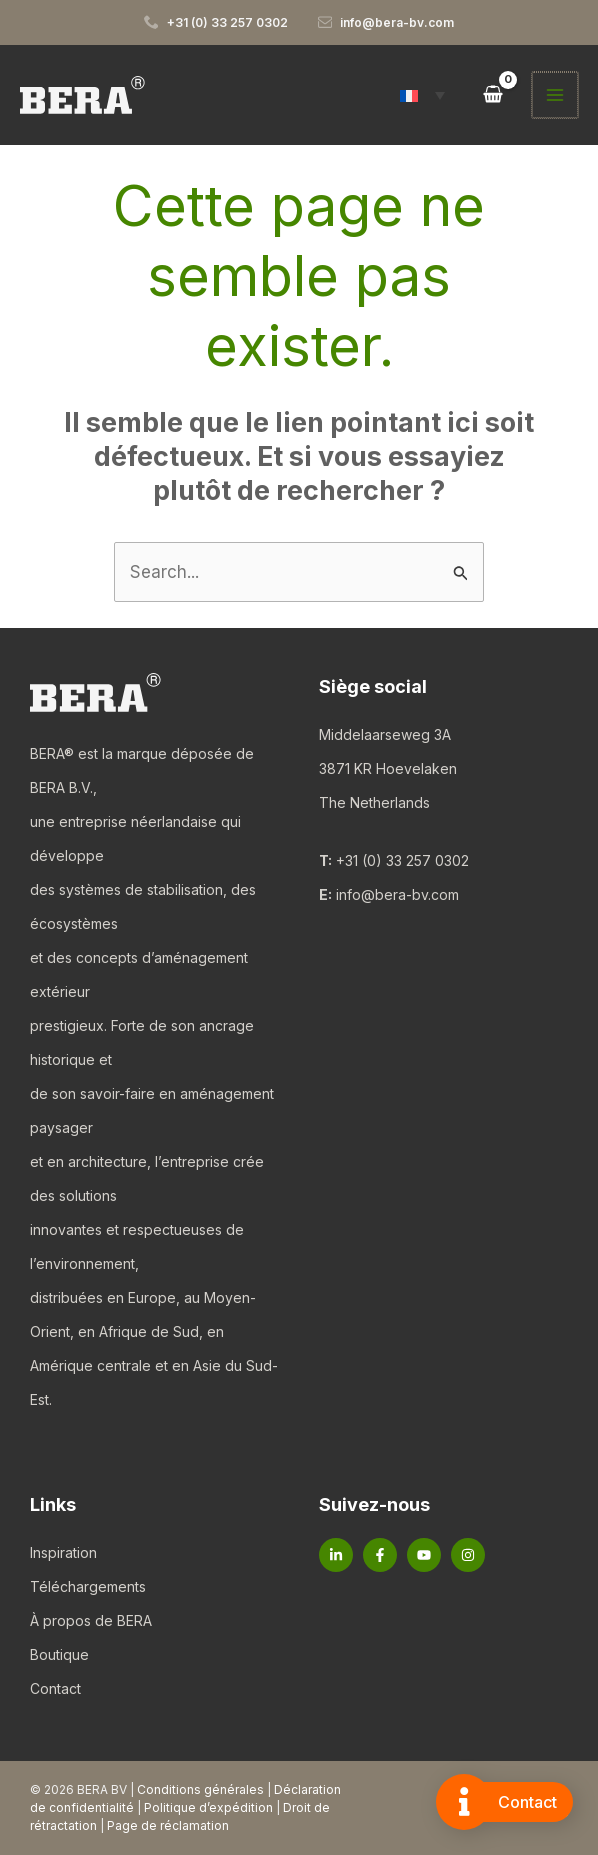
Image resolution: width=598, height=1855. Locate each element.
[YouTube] (424, 1555)
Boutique (59, 1654)
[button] (424, 95)
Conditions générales (200, 1789)
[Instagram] (468, 1555)
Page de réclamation (168, 1825)
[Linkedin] (336, 1555)
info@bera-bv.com (397, 894)
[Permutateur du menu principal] (556, 95)
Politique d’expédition (208, 1807)
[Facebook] (380, 1555)
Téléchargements (88, 1586)
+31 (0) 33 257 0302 (402, 860)
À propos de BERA (91, 1620)
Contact (55, 1688)
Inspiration (63, 1552)
